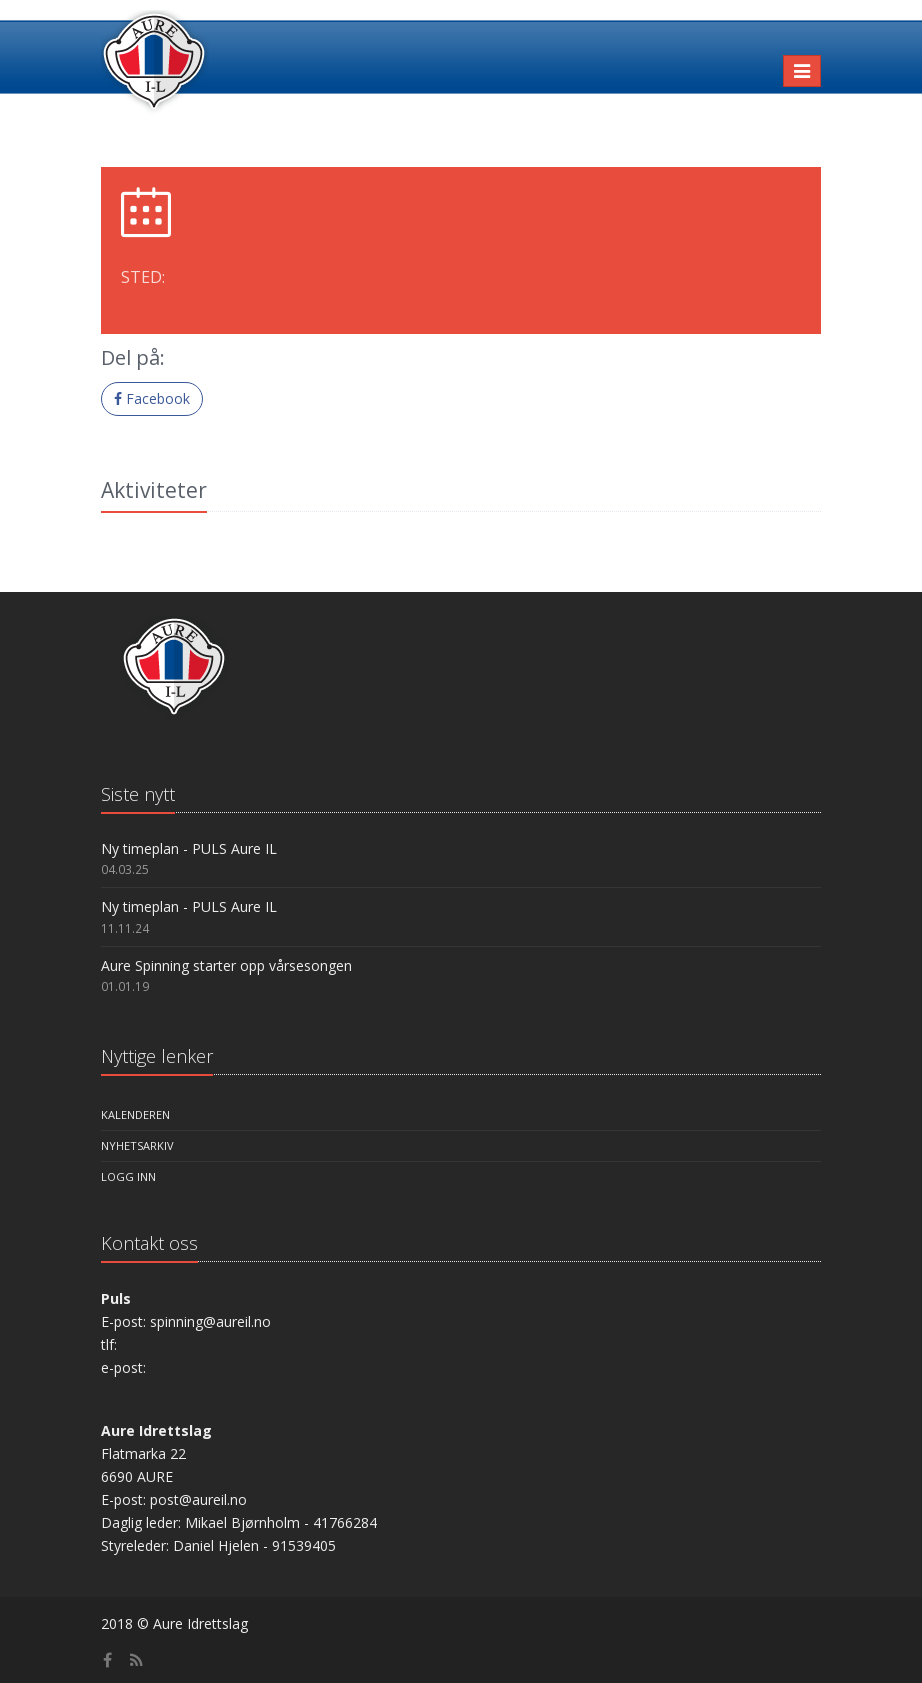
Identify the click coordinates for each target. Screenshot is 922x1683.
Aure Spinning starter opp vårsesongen (226, 965)
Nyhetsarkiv (137, 1145)
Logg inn (128, 1176)
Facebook (152, 398)
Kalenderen (135, 1114)
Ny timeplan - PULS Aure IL (189, 848)
